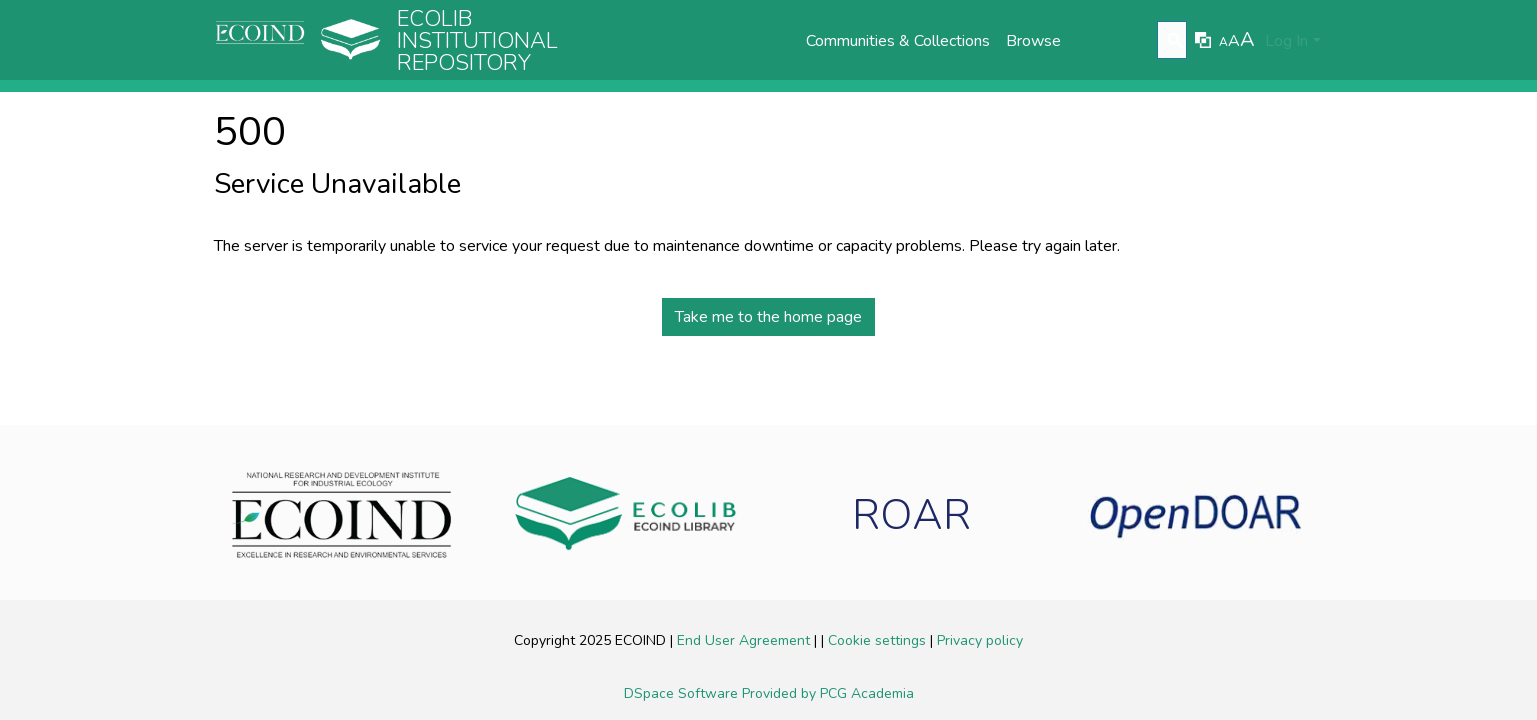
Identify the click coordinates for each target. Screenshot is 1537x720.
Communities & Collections (898, 41)
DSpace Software (683, 693)
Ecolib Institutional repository (477, 41)
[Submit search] (1174, 41)
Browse (1033, 41)
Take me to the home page (768, 317)
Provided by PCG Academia (828, 693)
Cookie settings (879, 640)
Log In (1286, 41)
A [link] (1223, 42)
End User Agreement (745, 640)
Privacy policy (980, 640)
